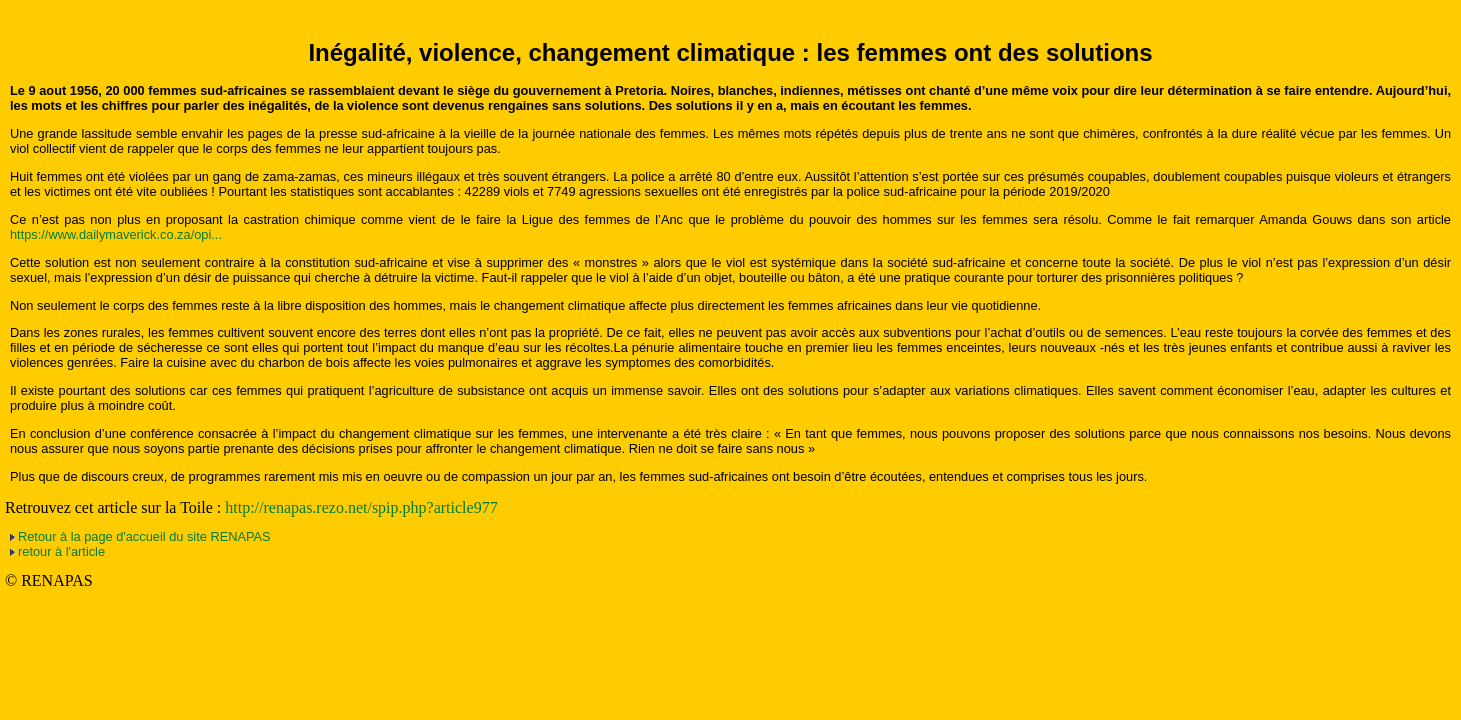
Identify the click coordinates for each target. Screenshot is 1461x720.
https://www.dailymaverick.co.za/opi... (116, 234)
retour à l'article (61, 551)
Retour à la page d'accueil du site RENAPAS (144, 536)
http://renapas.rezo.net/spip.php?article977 (361, 507)
